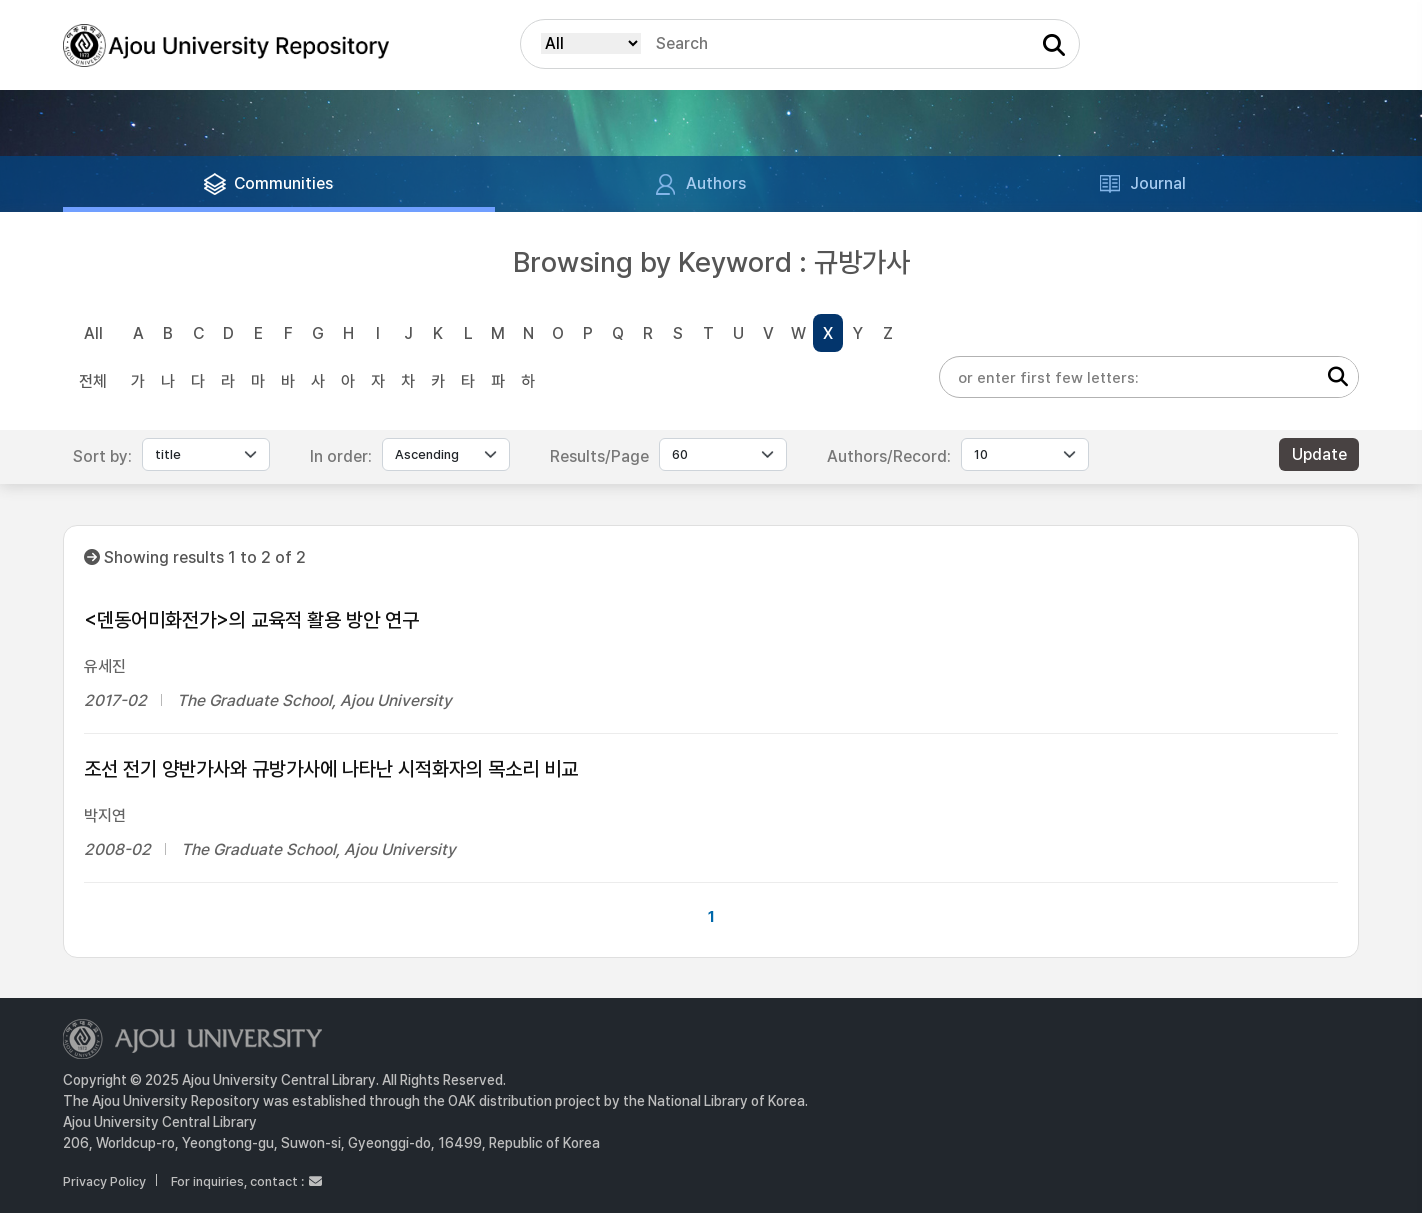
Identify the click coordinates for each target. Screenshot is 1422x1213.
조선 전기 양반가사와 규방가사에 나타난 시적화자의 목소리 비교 (331, 769)
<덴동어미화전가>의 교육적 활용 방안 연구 (251, 620)
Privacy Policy (104, 1181)
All (93, 333)
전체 (93, 381)
